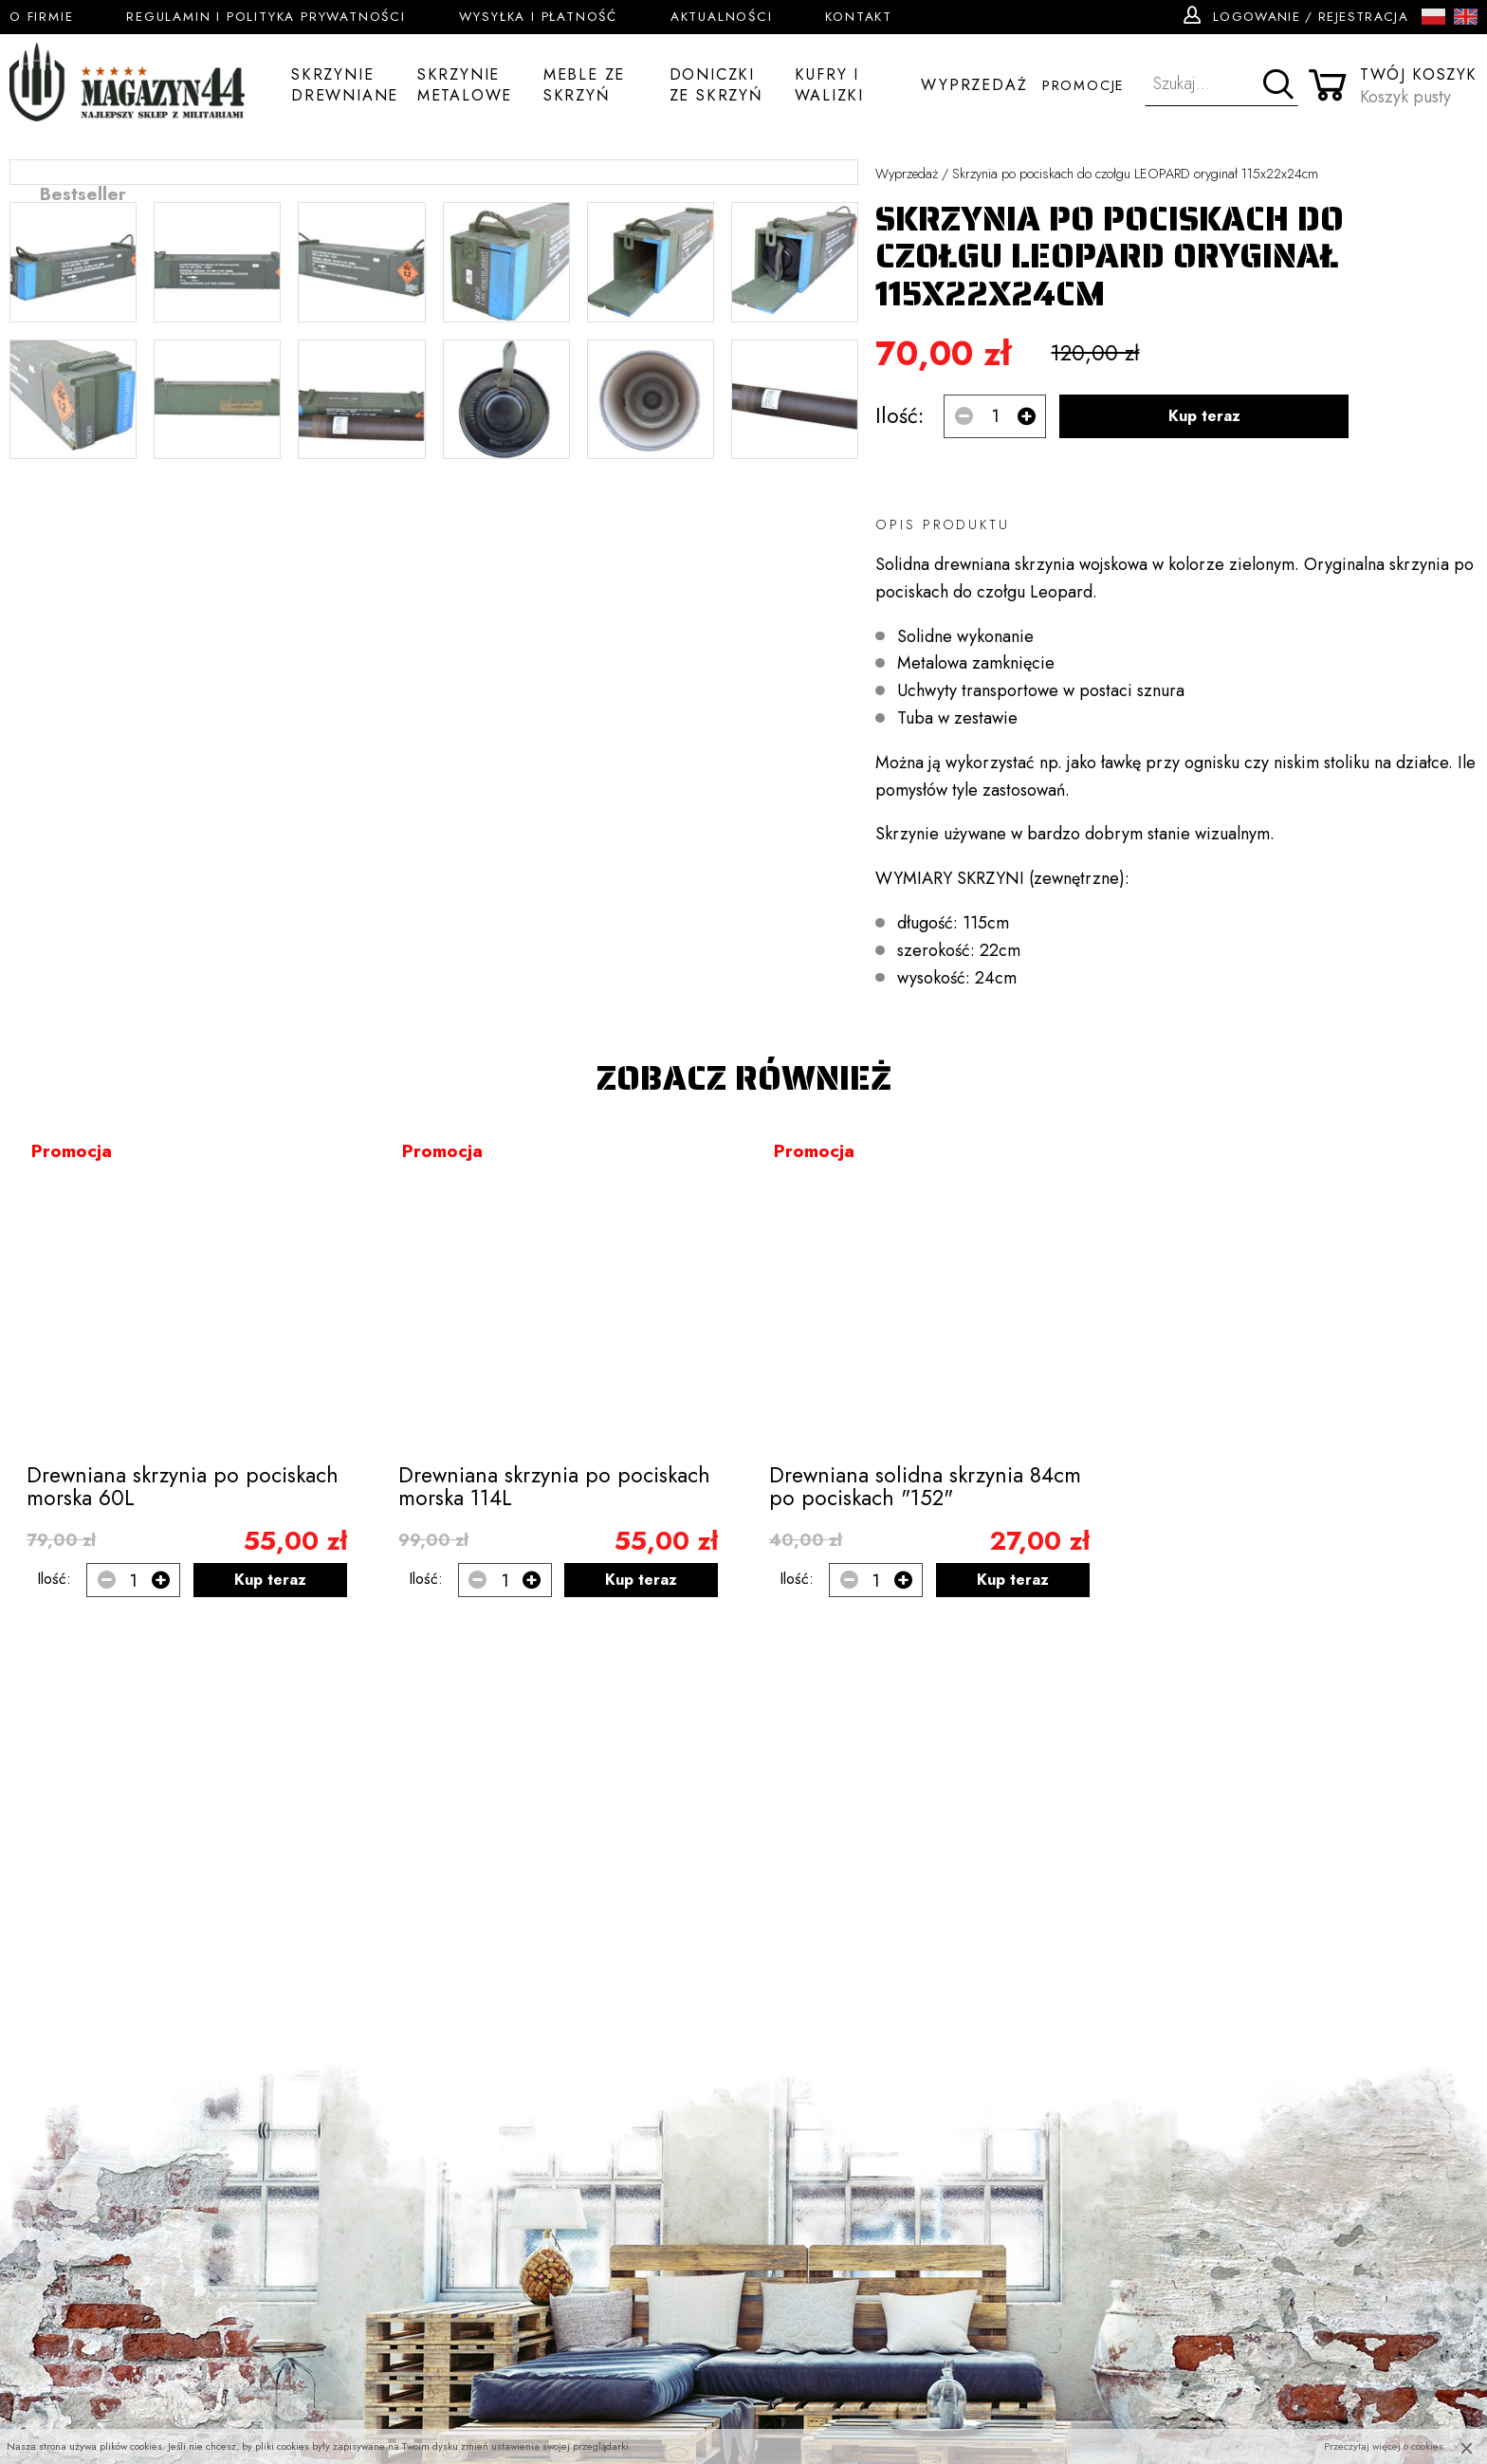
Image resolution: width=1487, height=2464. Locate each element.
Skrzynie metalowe (464, 85)
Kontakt (858, 17)
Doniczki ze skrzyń (716, 85)
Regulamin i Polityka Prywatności (266, 17)
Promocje (1083, 85)
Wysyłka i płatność (538, 17)
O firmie (41, 17)
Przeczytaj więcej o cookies (1383, 2446)
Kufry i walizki (829, 85)
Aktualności (721, 17)
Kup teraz (1204, 416)
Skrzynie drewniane (344, 85)
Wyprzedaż (974, 85)
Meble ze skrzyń (584, 85)
